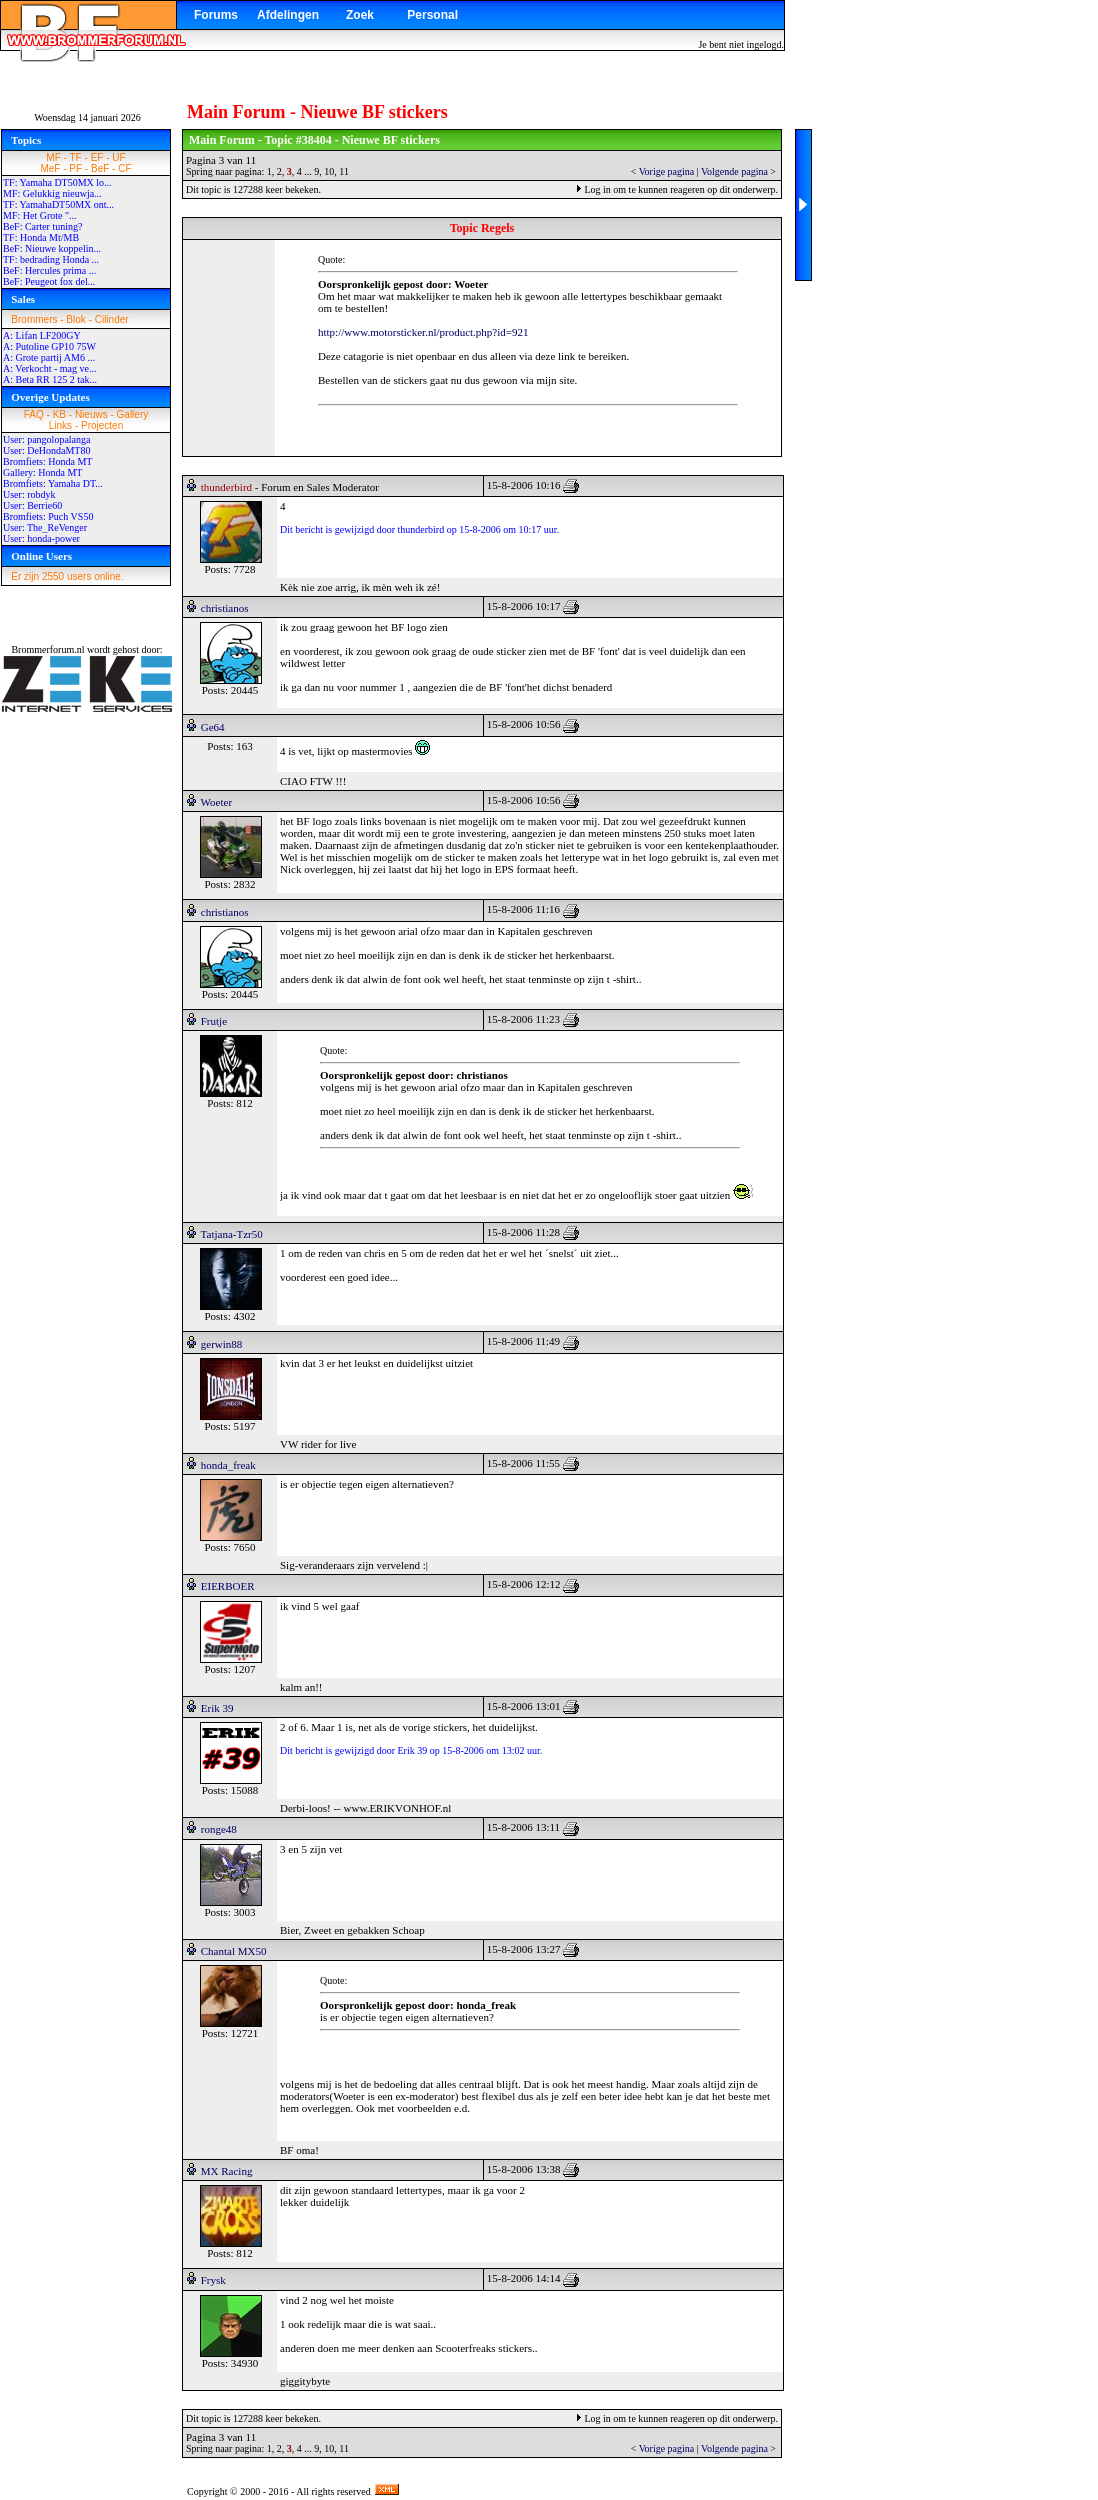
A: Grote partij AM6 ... (49, 357)
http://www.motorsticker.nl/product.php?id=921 (423, 332)
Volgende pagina (734, 171)
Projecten (102, 425)
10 (329, 171)
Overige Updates (50, 397)
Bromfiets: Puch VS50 (48, 516)
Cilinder (112, 319)
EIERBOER (228, 1586)
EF (97, 157)
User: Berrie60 (32, 505)
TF (76, 157)
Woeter (217, 802)
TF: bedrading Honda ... (51, 259)
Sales (23, 299)
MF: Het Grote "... (40, 215)
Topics (26, 140)
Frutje (214, 1021)
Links (60, 425)
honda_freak (228, 1465)
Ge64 (213, 727)
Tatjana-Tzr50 (232, 1234)
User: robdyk (29, 494)
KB (59, 414)
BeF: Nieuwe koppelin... (52, 248)
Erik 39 (217, 1708)
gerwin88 (222, 1344)
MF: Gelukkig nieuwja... (52, 193)
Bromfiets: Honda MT (47, 461)
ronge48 (219, 1829)
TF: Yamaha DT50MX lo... (57, 182)
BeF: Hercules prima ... (49, 270)
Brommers (34, 319)
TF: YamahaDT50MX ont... (58, 204)
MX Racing (227, 2171)
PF (75, 168)
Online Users (41, 556)
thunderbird (226, 487)
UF (118, 157)
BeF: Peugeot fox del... (49, 281)
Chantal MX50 (234, 1951)
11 (344, 171)
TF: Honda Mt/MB (41, 237)
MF (53, 157)
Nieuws (91, 414)
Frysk (213, 2280)
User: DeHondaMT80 (46, 450)
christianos (225, 608)
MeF (50, 168)
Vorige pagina (667, 171)
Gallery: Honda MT (42, 472)
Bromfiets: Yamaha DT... (53, 483)
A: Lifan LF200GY (42, 335)
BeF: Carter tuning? (42, 226)
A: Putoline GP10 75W (49, 346)
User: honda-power (41, 538)
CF (124, 168)
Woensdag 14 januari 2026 (87, 117)
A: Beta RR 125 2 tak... (50, 379)
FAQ (34, 414)
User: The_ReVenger (45, 527)
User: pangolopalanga (46, 439)
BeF (100, 168)
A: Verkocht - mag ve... (49, 368)
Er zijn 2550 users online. (67, 576)
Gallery (133, 414)
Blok (75, 319)
